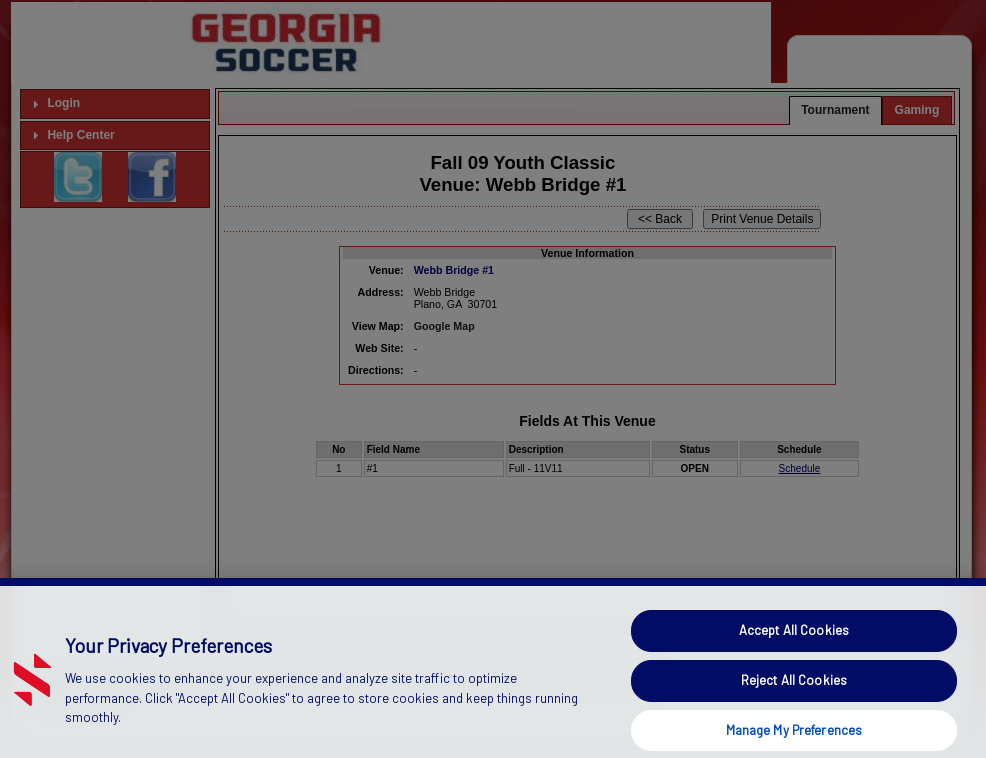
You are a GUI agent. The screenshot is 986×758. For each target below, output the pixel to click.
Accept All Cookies (794, 648)
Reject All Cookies (794, 698)
